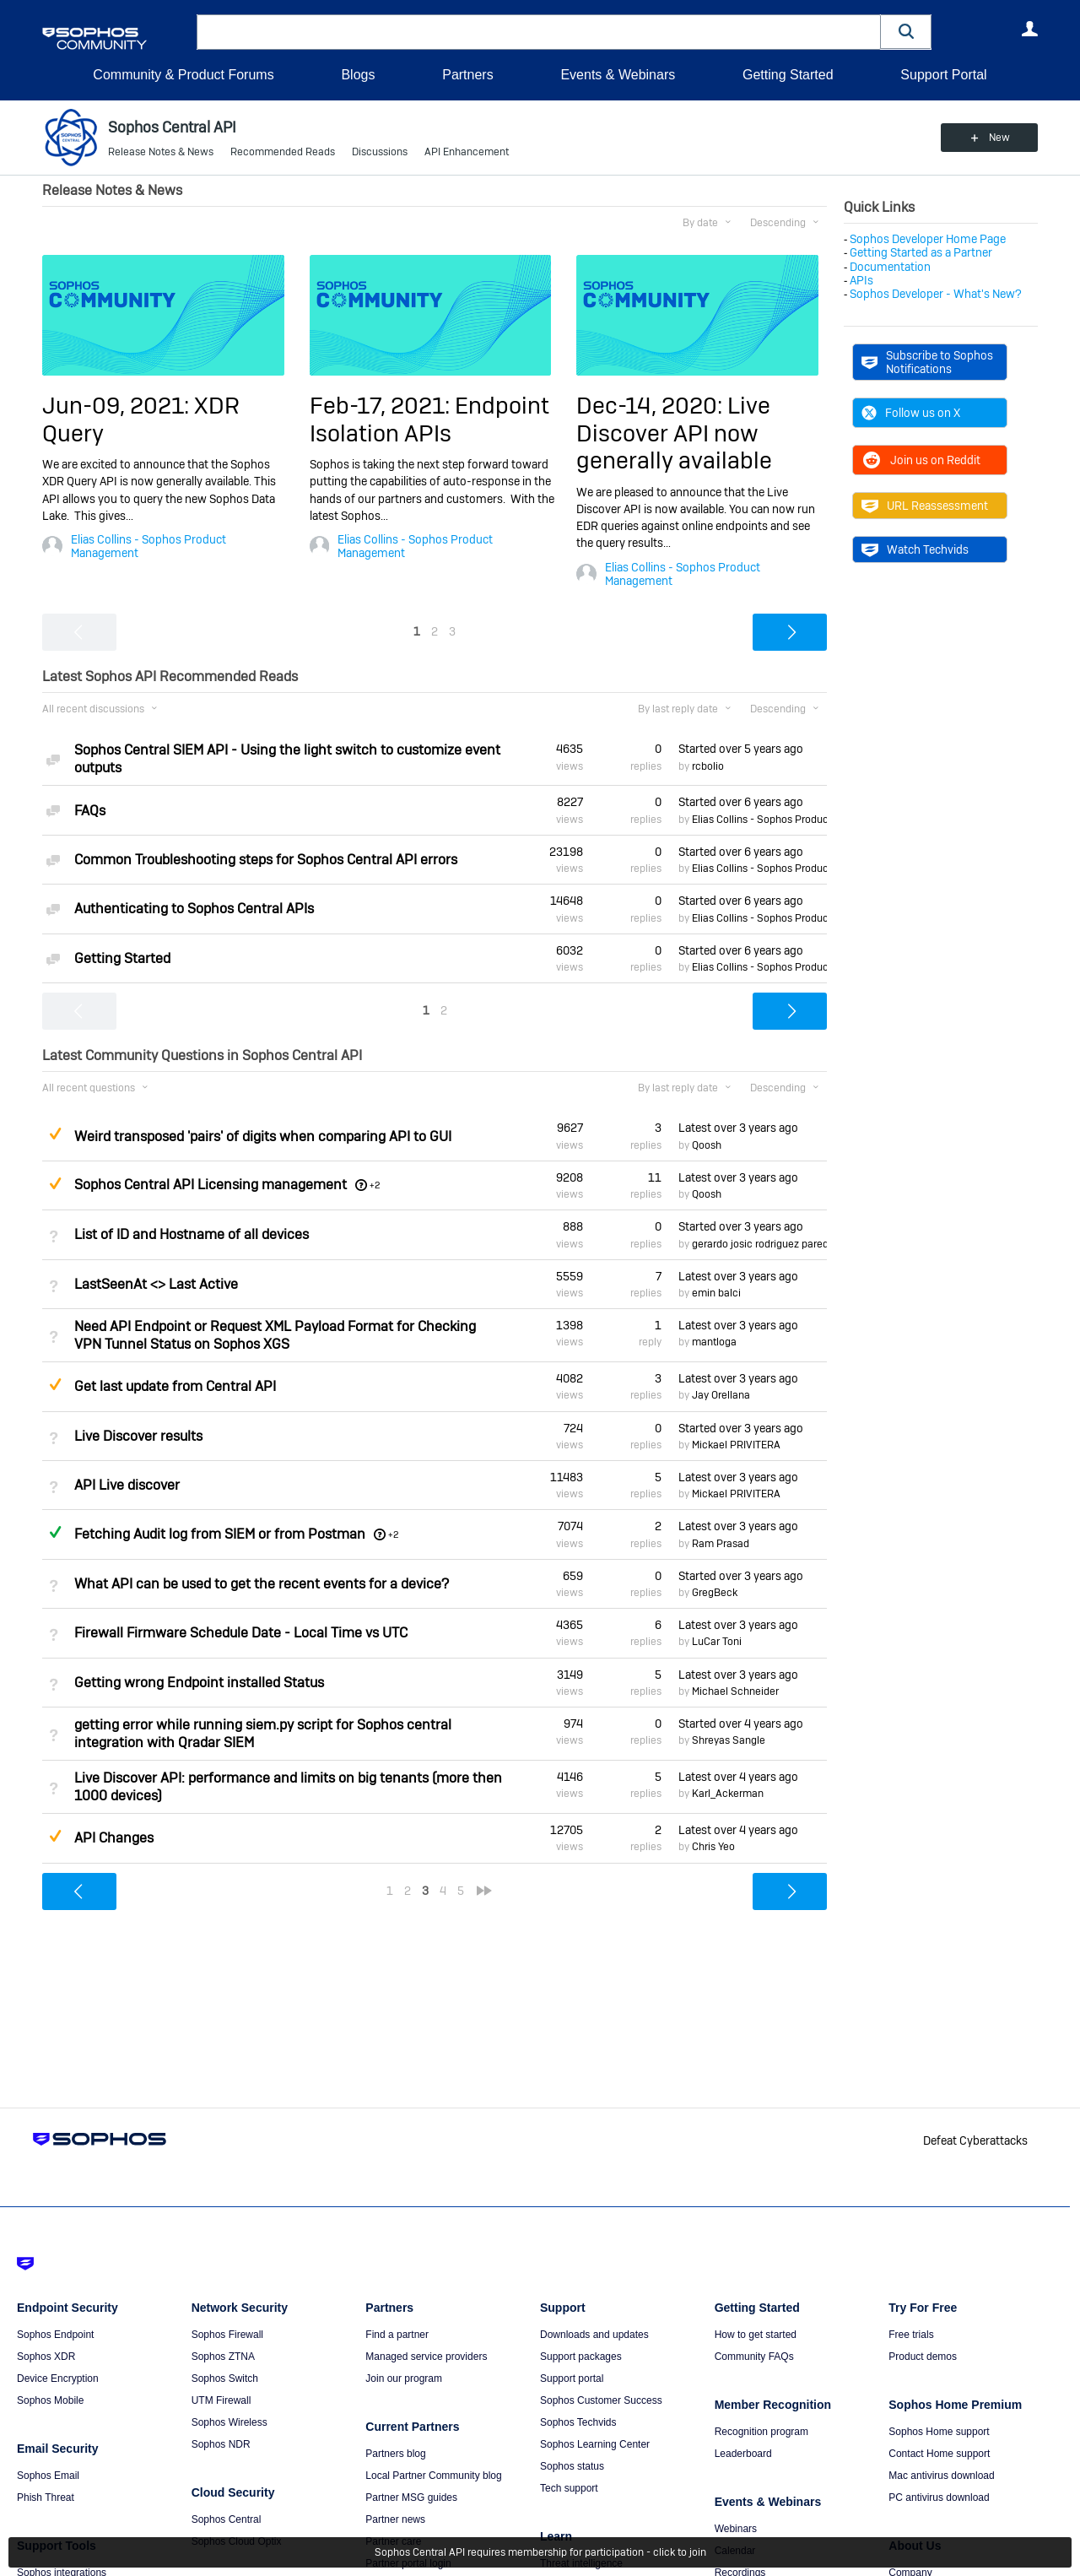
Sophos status (572, 2466)
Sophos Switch (225, 2378)
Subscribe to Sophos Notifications (927, 362)
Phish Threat (45, 2497)
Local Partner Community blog (433, 2475)
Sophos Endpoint (55, 2335)
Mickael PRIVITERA (736, 1445)
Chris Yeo (713, 1847)
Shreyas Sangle (728, 1740)
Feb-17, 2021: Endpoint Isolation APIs (429, 419)
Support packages (581, 2356)
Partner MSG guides (411, 2497)
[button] (906, 31)
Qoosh (706, 1145)
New (999, 137)
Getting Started (788, 75)
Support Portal (943, 75)
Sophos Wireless (229, 2422)
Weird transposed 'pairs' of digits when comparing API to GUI (262, 1136)
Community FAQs (754, 2356)
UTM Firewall (221, 2400)
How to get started (755, 2335)
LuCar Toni (717, 1641)
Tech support (569, 2488)
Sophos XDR (46, 2356)
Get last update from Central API (175, 1386)
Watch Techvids (915, 549)
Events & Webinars (617, 75)
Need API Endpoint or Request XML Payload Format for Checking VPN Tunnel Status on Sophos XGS (275, 1335)
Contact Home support (939, 2454)
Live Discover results (138, 1436)
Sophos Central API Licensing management (210, 1184)
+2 (375, 1185)
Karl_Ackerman (728, 1793)
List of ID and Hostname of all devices (191, 1234)
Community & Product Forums (183, 75)
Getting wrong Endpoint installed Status (199, 1682)
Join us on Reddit (920, 460)
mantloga (714, 1342)
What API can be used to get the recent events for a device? (261, 1584)
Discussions (380, 152)
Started (740, 748)
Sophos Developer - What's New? (936, 293)
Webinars (736, 2529)
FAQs (89, 811)
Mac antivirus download (941, 2475)
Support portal (571, 2378)
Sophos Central (227, 2519)
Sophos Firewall (227, 2335)
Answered (55, 1532)
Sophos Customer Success (601, 2400)
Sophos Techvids (578, 2422)
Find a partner (397, 2335)
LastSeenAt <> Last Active (156, 1284)
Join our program (403, 2378)
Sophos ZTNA (223, 2356)
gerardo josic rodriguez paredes (766, 1244)
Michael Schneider (735, 1691)
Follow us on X (910, 413)
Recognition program (761, 2432)
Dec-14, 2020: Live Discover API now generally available (674, 433)
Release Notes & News (160, 152)
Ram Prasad (720, 1543)
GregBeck (714, 1592)
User (1029, 28)
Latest (738, 1127)
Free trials (910, 2335)
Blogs (358, 75)
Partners (467, 75)
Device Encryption (58, 2378)
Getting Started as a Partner (921, 252)
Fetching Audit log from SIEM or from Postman (219, 1534)
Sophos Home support (938, 2432)
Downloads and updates (594, 2335)
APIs (861, 280)
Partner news (395, 2519)
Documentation (890, 266)
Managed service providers (426, 2356)
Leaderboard (743, 2454)
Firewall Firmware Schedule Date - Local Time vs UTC (241, 1633)
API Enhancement (466, 152)
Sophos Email (48, 2475)
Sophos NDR (221, 2444)
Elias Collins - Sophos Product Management (148, 546)
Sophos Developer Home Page (928, 238)
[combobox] (538, 32)
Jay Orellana (721, 1395)
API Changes (114, 1838)
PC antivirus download (938, 2497)
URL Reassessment (924, 505)
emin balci (716, 1293)
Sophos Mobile (50, 2400)
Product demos (922, 2356)
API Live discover (127, 1485)
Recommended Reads (282, 152)
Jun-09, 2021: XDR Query (141, 419)
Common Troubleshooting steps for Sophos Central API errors (265, 860)
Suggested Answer (55, 1133)
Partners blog (395, 2454)
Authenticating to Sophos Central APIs (194, 908)
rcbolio (708, 766)
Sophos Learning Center (595, 2444)
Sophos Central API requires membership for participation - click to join (540, 2552)
